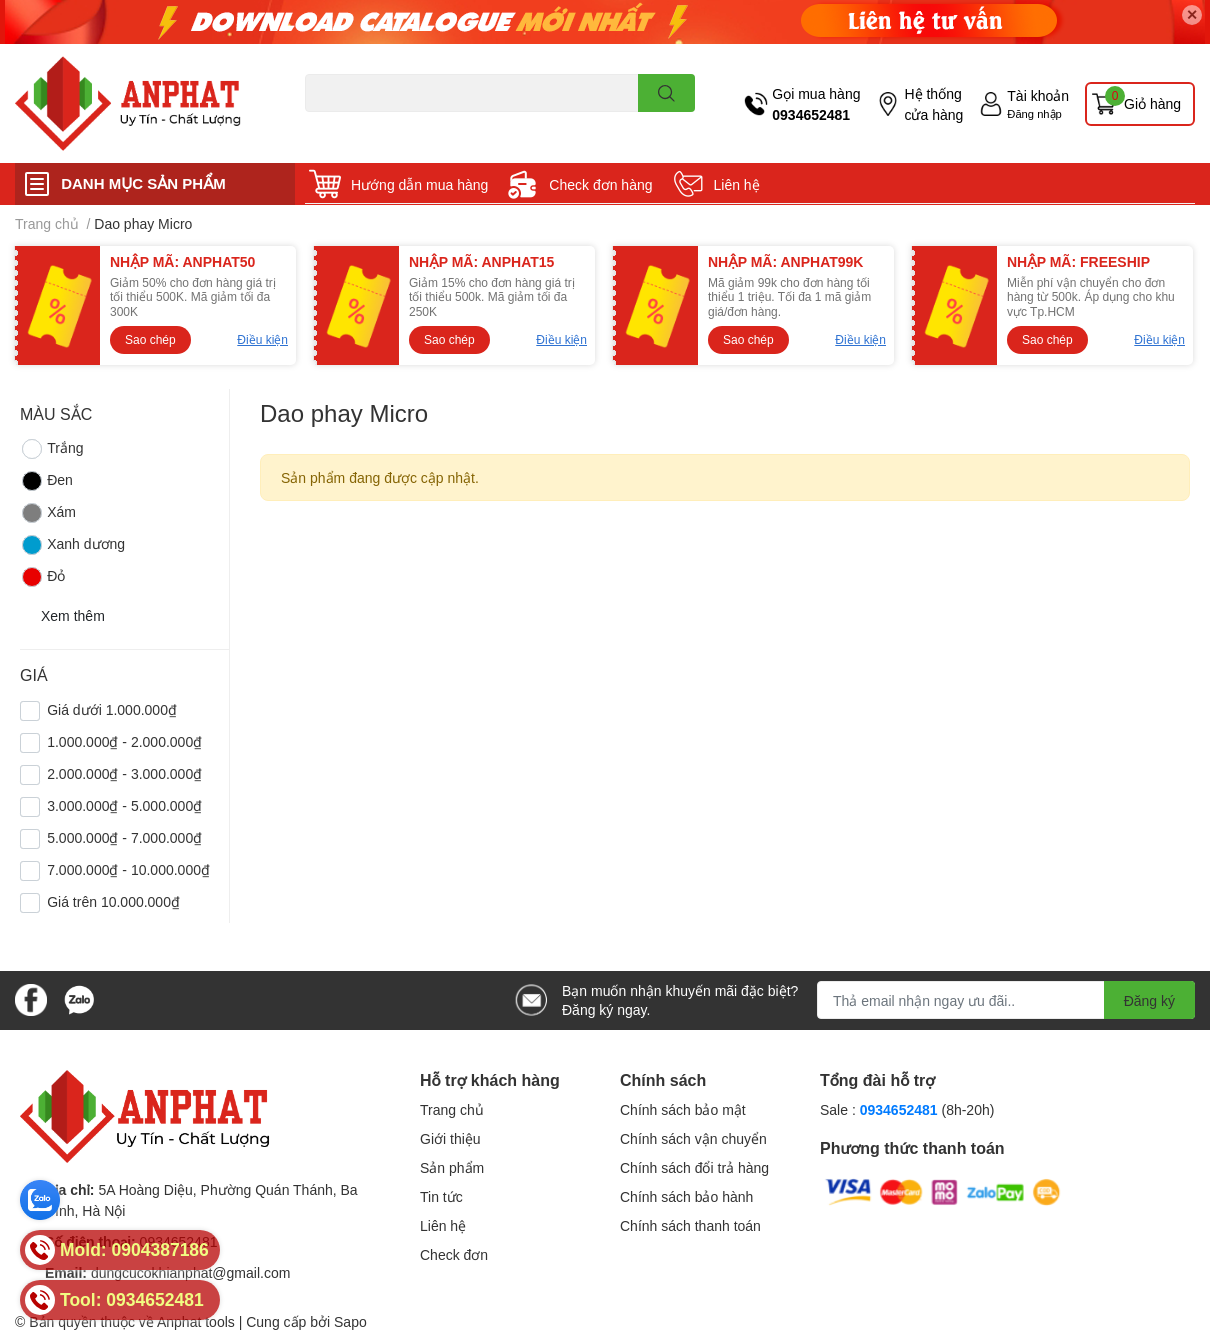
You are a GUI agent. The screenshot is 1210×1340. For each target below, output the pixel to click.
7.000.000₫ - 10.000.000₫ (128, 869)
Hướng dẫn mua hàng (419, 184)
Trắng (51, 449)
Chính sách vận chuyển (693, 1138)
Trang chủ (452, 1109)
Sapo (350, 1321)
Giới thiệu (450, 1138)
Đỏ (42, 577)
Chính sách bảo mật (683, 1109)
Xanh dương (72, 545)
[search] (666, 93)
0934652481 (811, 114)
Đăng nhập (1034, 113)
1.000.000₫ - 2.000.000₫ (124, 741)
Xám (48, 513)
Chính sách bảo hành (686, 1196)
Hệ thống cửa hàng (933, 104)
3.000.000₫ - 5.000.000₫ (124, 805)
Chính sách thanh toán (690, 1225)
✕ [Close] (1192, 14)
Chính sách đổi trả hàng (694, 1167)
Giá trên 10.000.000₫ (113, 901)
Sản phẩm (452, 1167)
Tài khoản (1038, 95)
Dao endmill (336, 123)
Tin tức (441, 1196)
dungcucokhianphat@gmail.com (190, 1272)
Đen (46, 481)
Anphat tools (196, 1321)
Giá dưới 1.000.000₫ (112, 709)
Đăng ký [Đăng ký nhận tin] (1149, 1000)
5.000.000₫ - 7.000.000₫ (124, 837)
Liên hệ (737, 184)
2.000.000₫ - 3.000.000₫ (124, 773)
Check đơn (454, 1254)
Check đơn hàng (600, 184)
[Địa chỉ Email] (1006, 1000)
